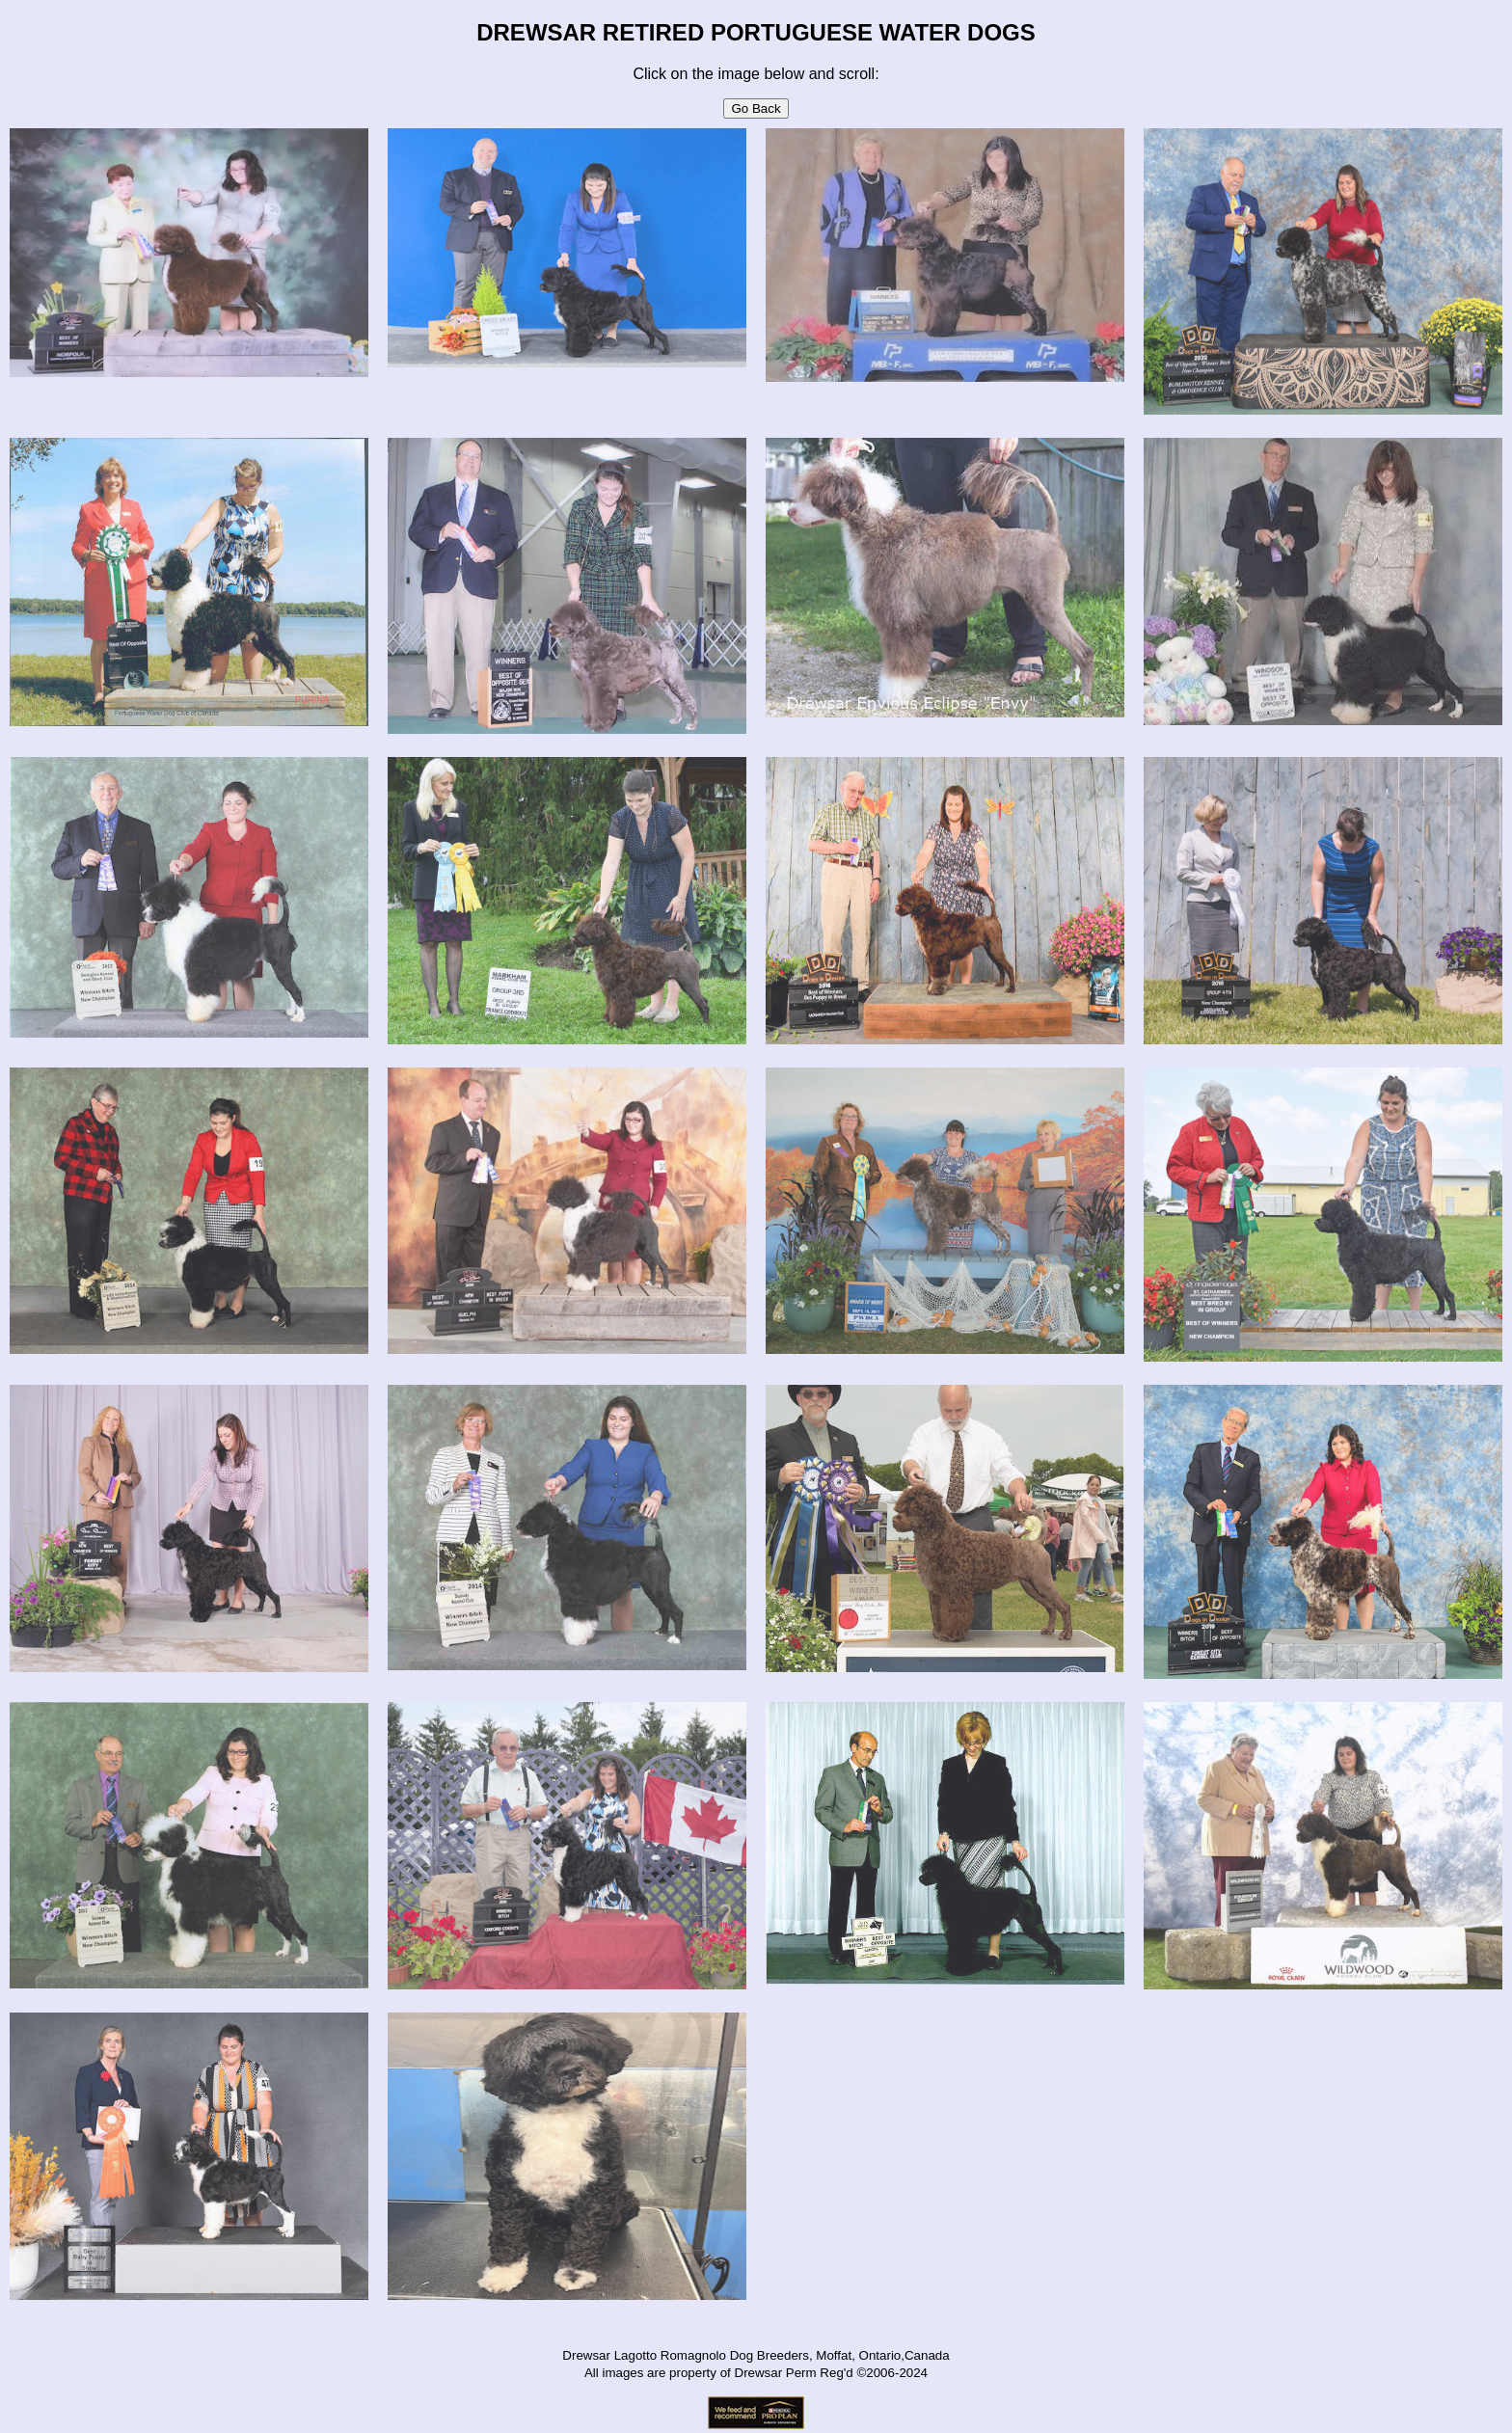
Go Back (755, 108)
